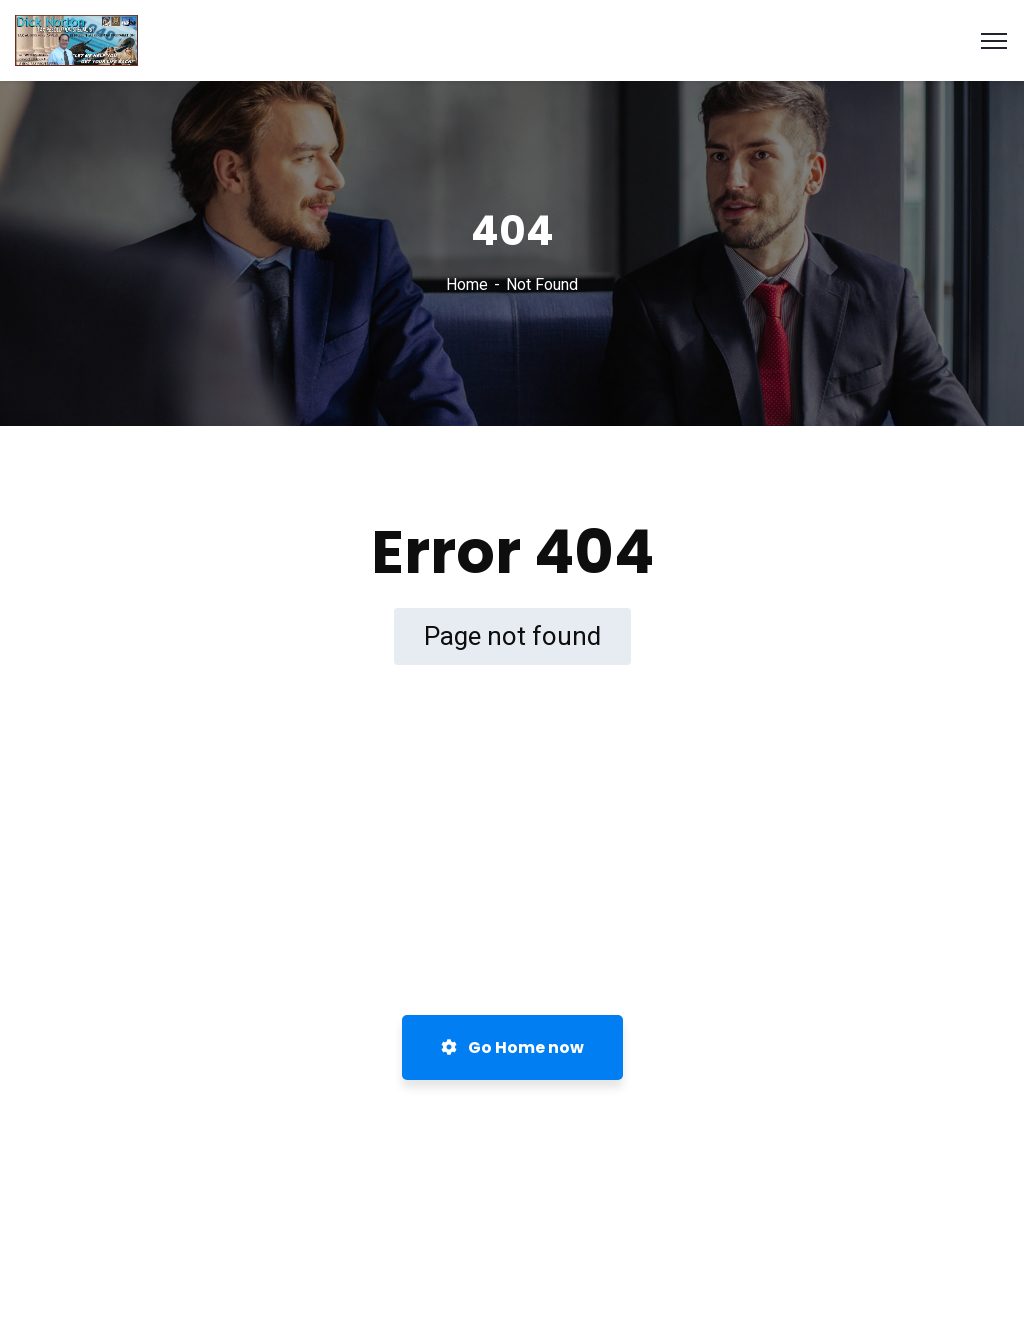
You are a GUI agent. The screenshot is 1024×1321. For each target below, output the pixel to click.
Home (467, 284)
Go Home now (512, 1047)
